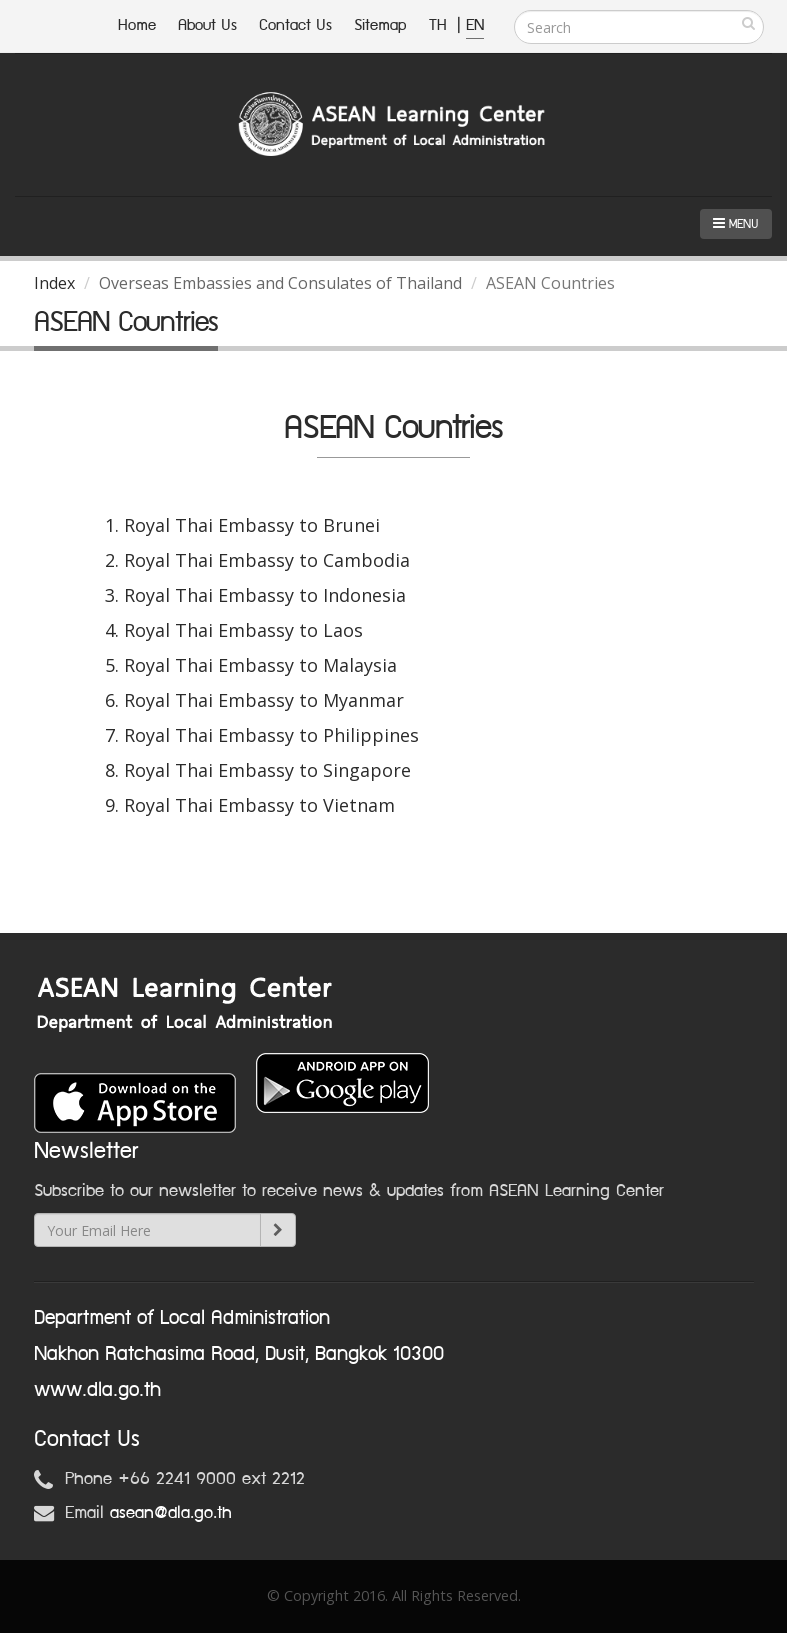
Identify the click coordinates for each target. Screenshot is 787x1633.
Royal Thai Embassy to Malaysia (260, 665)
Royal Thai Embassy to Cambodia (267, 560)
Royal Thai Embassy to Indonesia (265, 595)
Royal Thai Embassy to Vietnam (259, 805)
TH (440, 25)
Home (137, 25)
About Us (207, 25)
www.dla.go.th (97, 1390)
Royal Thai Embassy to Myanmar (264, 700)
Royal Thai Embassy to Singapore (267, 770)
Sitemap (380, 25)
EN (475, 25)
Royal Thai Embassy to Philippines (271, 735)
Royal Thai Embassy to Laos (243, 630)
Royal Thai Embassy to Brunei (252, 525)
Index (54, 283)
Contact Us (295, 25)
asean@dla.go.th (171, 1513)
